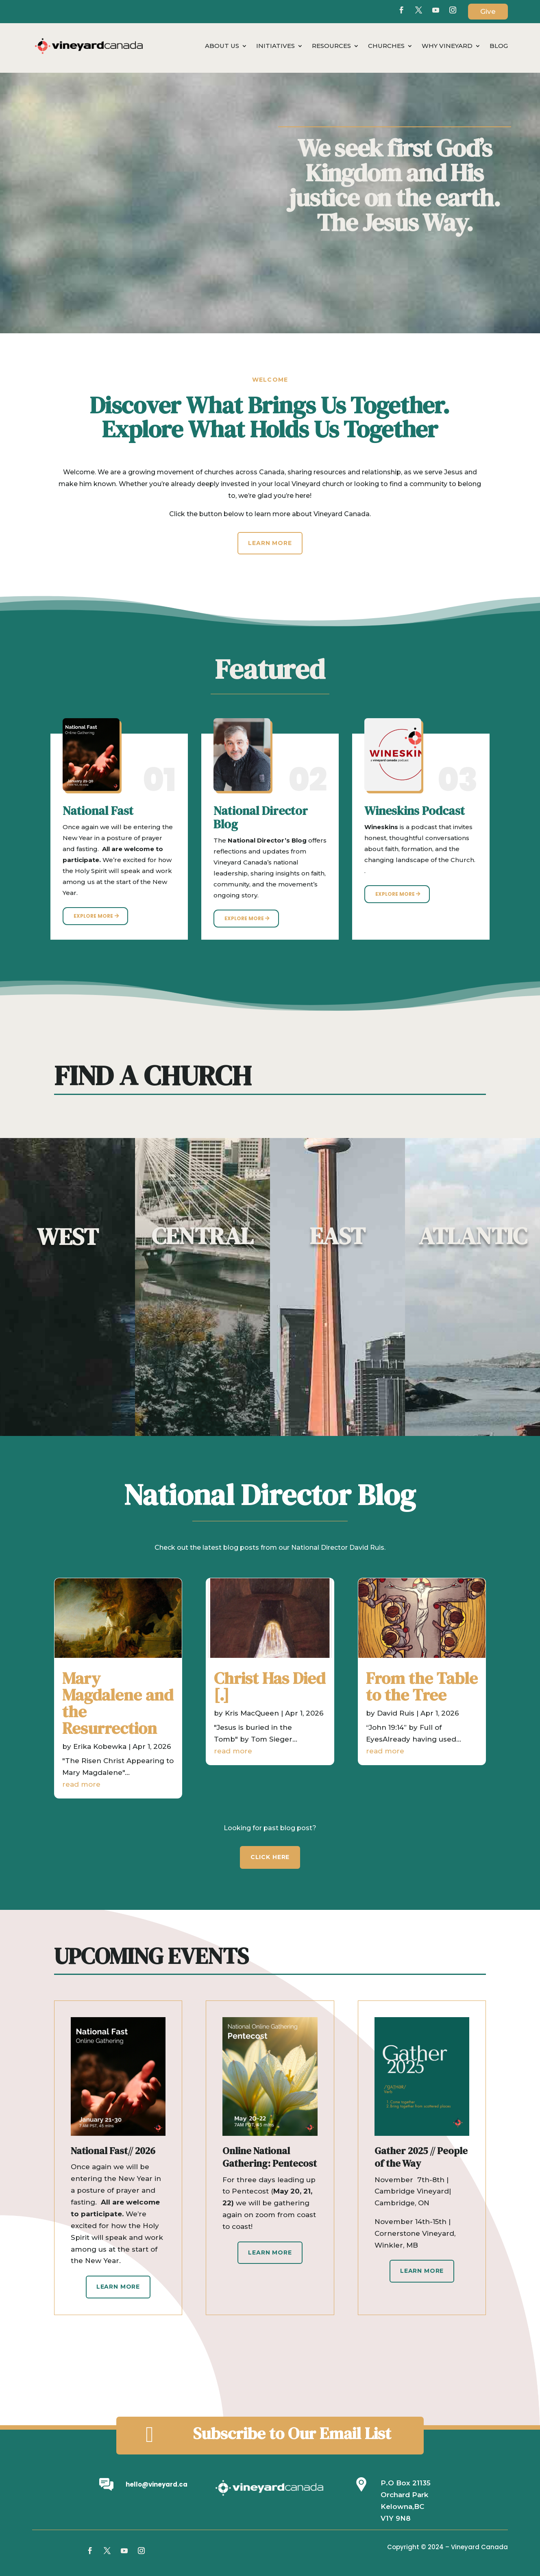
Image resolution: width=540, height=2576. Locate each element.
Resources (331, 46)
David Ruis (397, 1708)
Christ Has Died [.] (269, 1689)
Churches (386, 46)
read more (65, 1764)
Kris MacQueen (251, 1708)
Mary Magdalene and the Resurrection (114, 1701)
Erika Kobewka (91, 1733)
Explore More (93, 915)
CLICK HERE (270, 1857)
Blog (499, 46)
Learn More (270, 543)
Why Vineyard (447, 46)
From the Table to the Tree (420, 1689)
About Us (222, 46)
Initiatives (275, 46)
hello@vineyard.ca (156, 2484)
